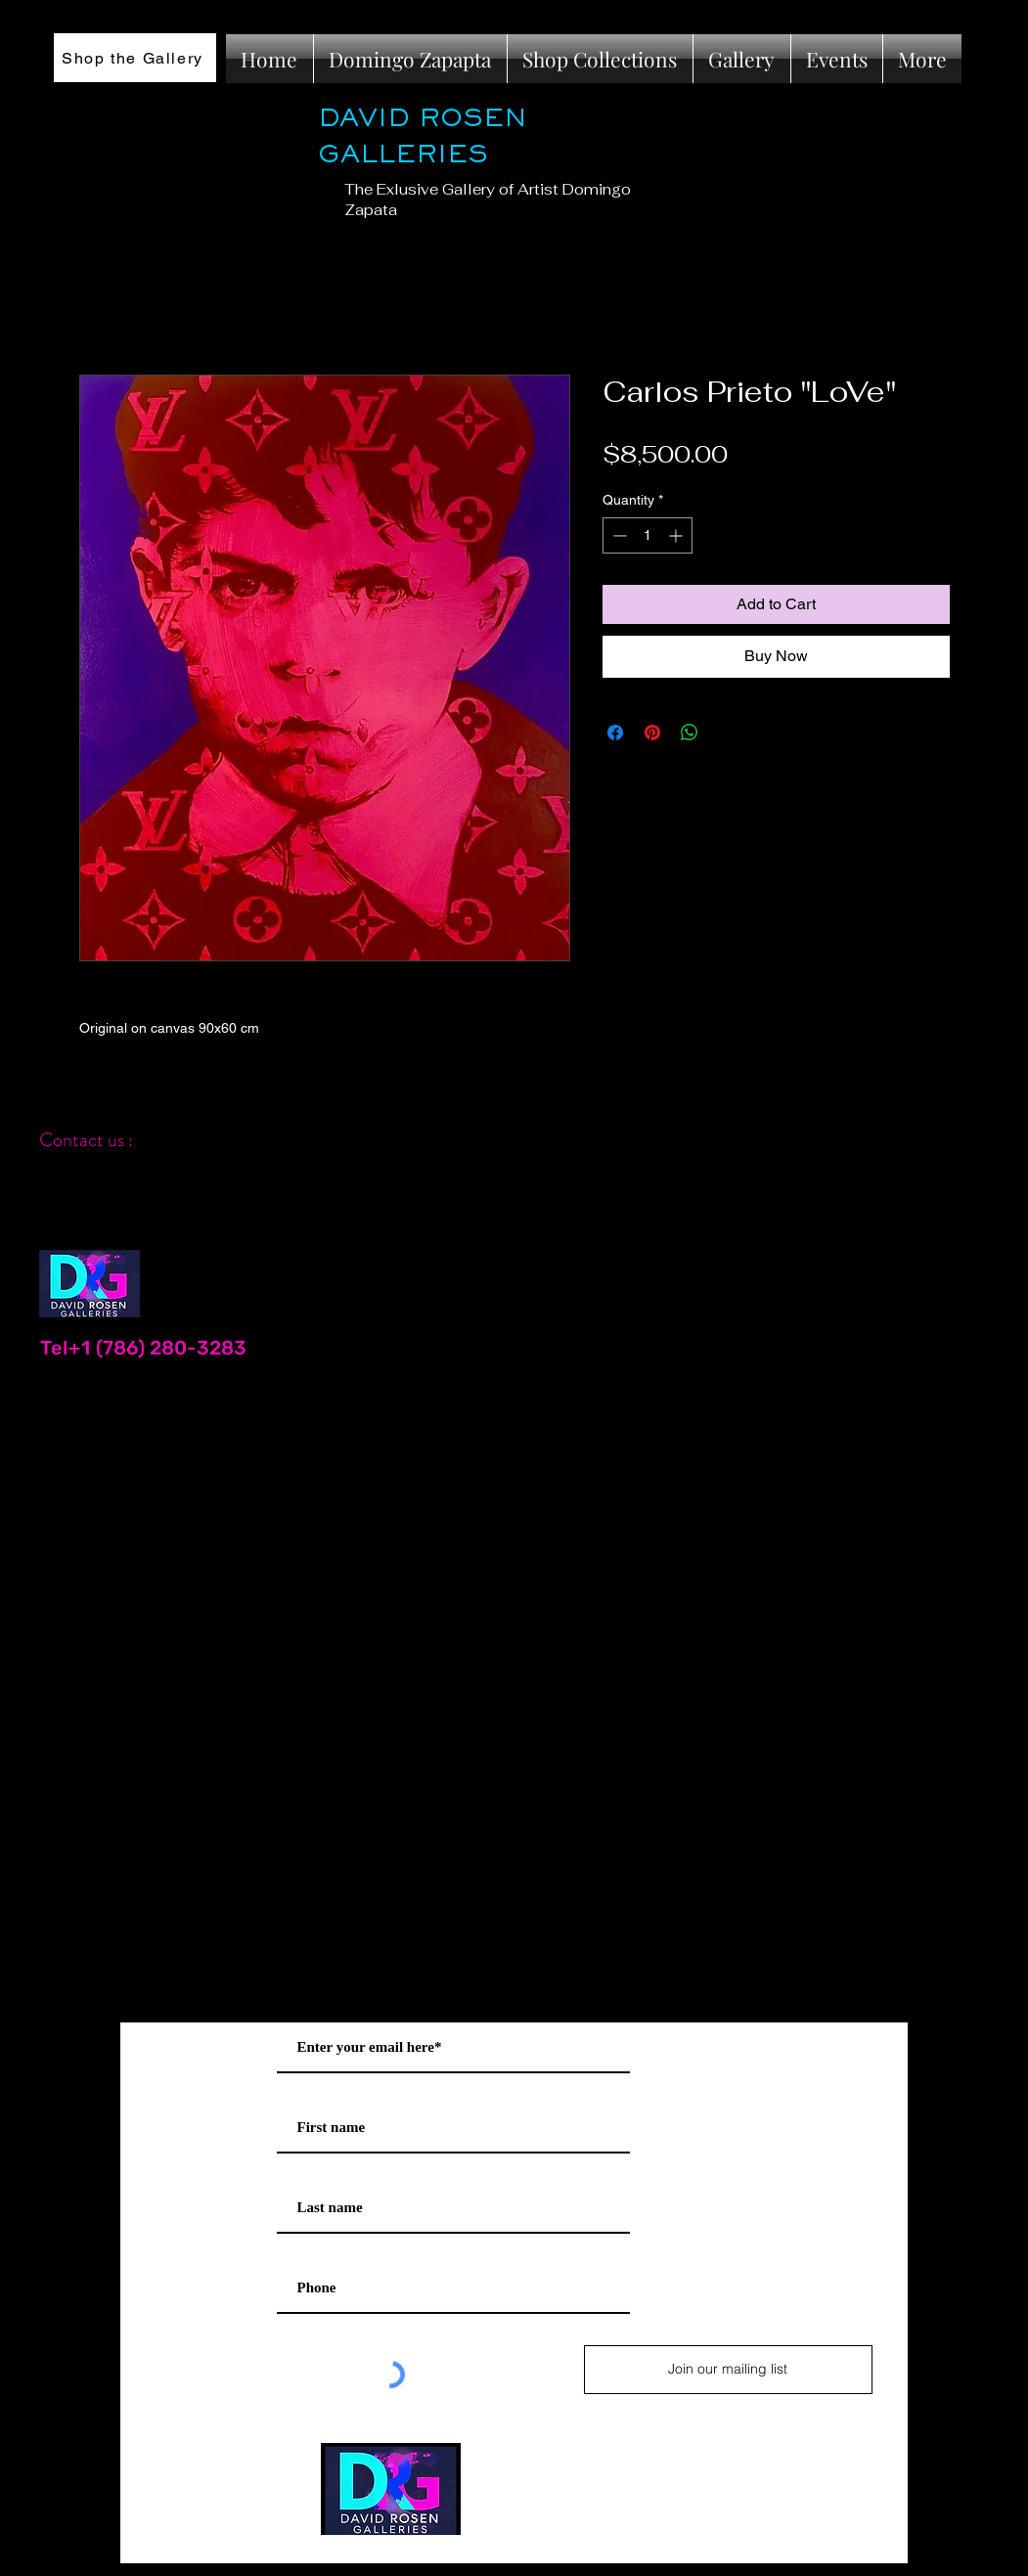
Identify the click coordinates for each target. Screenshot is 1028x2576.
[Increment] (677, 535)
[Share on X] (726, 732)
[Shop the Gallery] (135, 57)
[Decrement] (617, 535)
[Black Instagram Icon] (968, 1113)
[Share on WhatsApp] (689, 732)
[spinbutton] (647, 535)
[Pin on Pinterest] (652, 732)
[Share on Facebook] (615, 732)
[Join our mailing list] (728, 2369)
